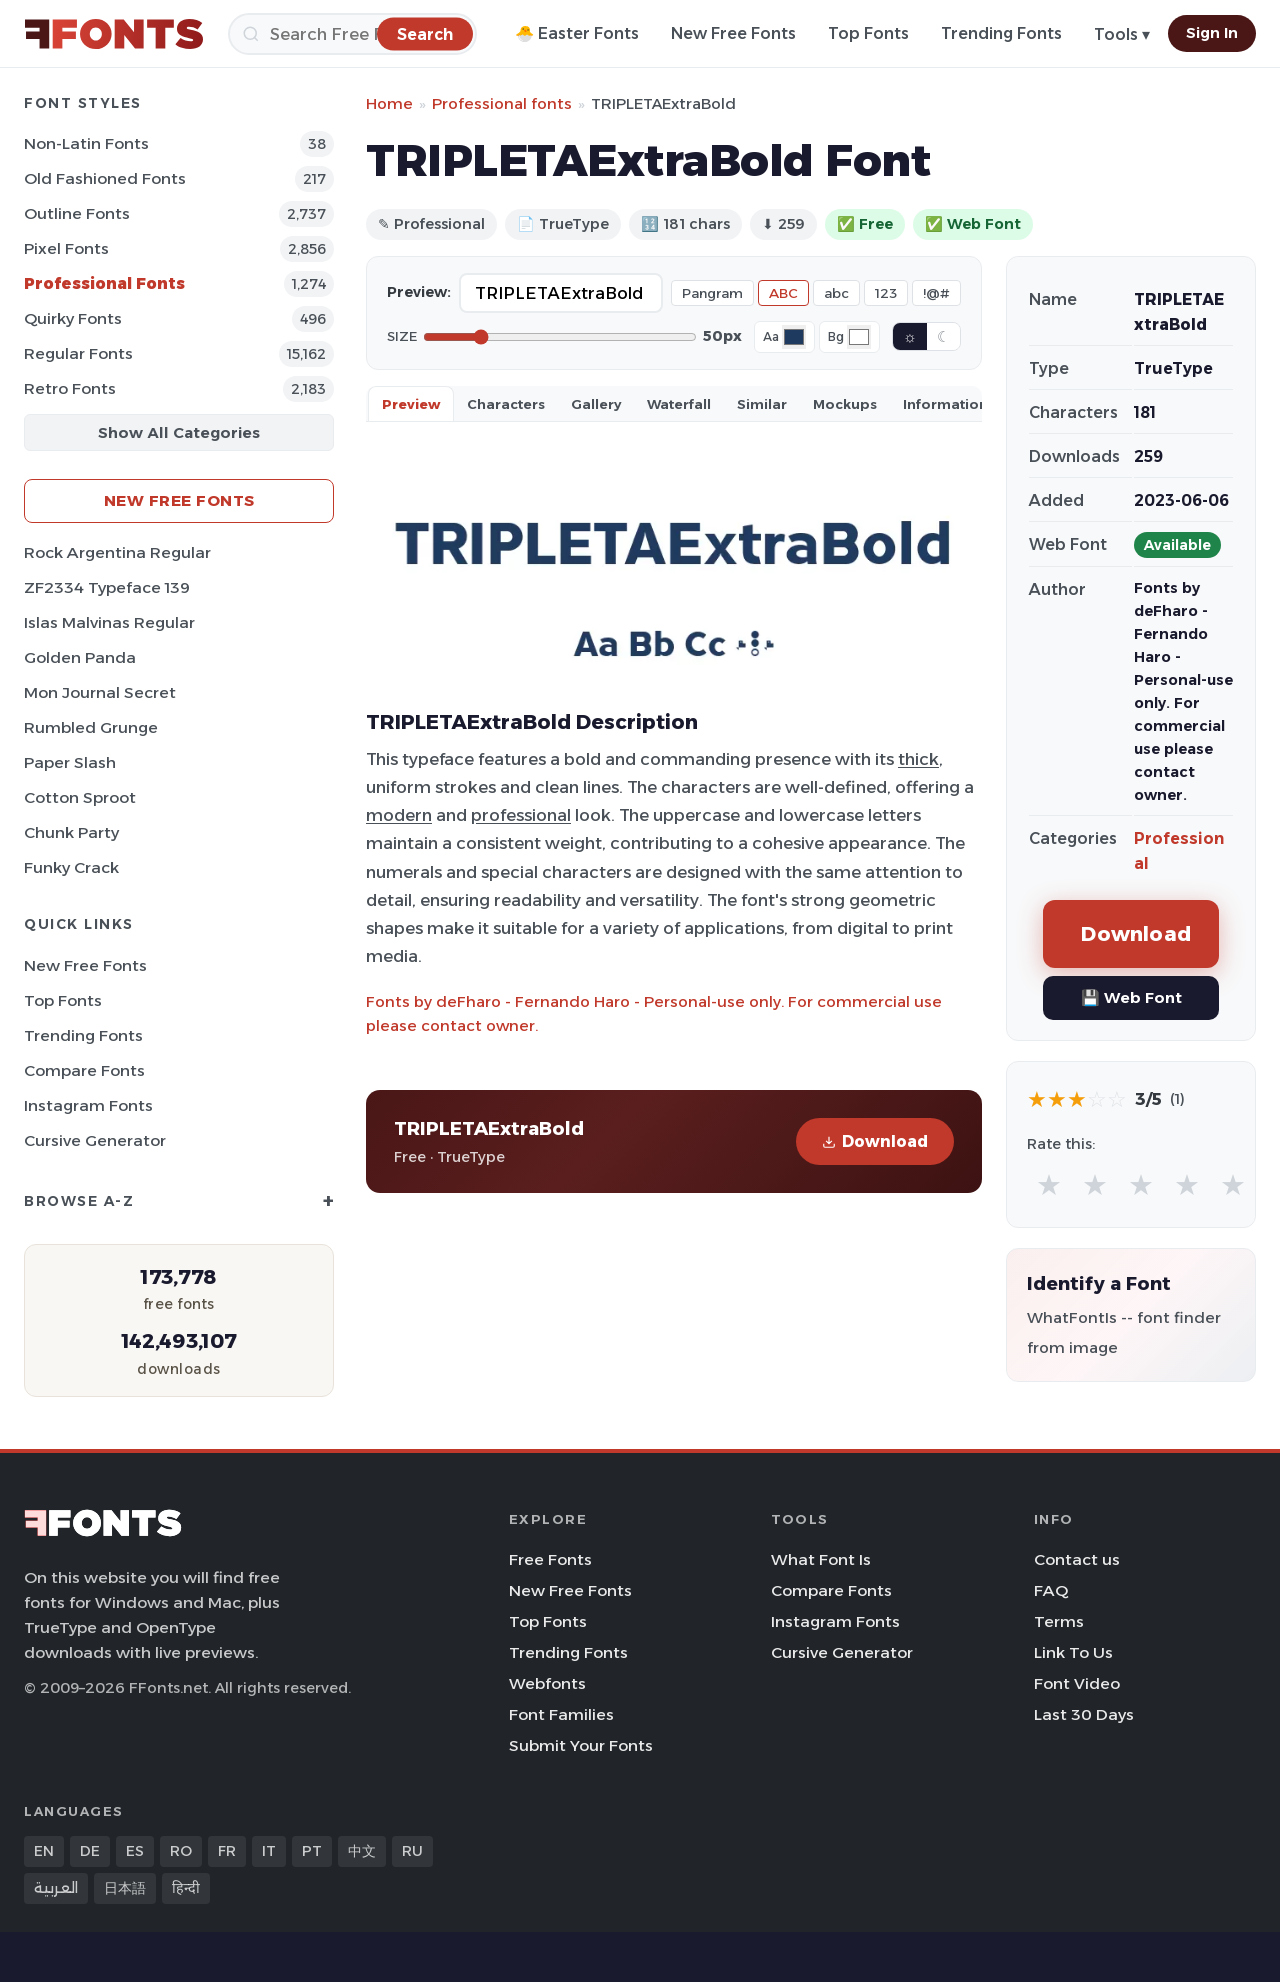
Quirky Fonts (73, 318)
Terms (1059, 1621)
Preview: (419, 292)
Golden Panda (80, 657)
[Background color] (859, 337)
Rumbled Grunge (91, 727)
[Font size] (560, 337)
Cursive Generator (95, 1140)
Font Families (561, 1714)
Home (389, 103)
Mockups (845, 404)
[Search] (352, 34)
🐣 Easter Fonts (577, 33)
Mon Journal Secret (100, 692)
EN (44, 1851)
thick (918, 759)
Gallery (596, 404)
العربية (56, 1888)
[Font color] (794, 337)
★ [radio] (1049, 1184)
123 (886, 293)
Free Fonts (550, 1559)
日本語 (125, 1888)
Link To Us (1073, 1652)
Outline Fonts (77, 213)
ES (135, 1851)
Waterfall (679, 404)
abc (836, 293)
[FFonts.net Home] (114, 34)
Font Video (1077, 1683)
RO (181, 1851)
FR (227, 1851)
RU (412, 1851)
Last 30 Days (1084, 1714)
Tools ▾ (1122, 34)
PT (312, 1851)
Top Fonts (868, 33)
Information (945, 404)
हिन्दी (186, 1888)
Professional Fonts (104, 283)
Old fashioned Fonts (105, 178)
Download (875, 1141)
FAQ (1051, 1590)
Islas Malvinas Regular (109, 622)
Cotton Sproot (80, 797)
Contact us (1077, 1559)
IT (269, 1851)
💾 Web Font (1131, 997)
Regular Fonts (78, 353)
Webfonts (547, 1683)
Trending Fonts (1001, 33)
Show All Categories (179, 432)
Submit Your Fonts (581, 1745)
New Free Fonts (733, 33)
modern (399, 815)
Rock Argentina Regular (117, 552)
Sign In (1212, 33)
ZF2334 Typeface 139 (107, 587)
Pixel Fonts (66, 248)
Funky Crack (71, 867)
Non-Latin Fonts (86, 143)
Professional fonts (502, 103)
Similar (762, 404)
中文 (362, 1851)
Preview (411, 404)
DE (90, 1851)
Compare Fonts (84, 1070)
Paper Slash (70, 762)
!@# (936, 293)
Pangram (712, 293)
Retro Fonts (70, 388)
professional (521, 815)
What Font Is (821, 1559)
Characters (506, 404)
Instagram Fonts (88, 1105)
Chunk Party (71, 832)
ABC (783, 293)
